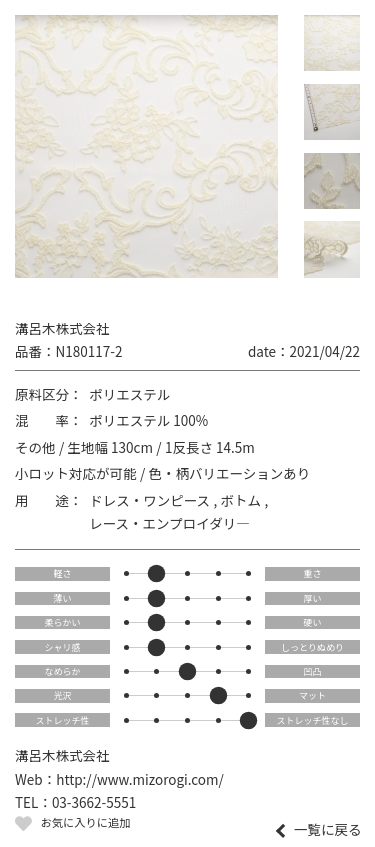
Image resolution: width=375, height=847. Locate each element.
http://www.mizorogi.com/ (140, 779)
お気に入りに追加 (85, 822)
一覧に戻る (328, 830)
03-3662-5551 (94, 802)
